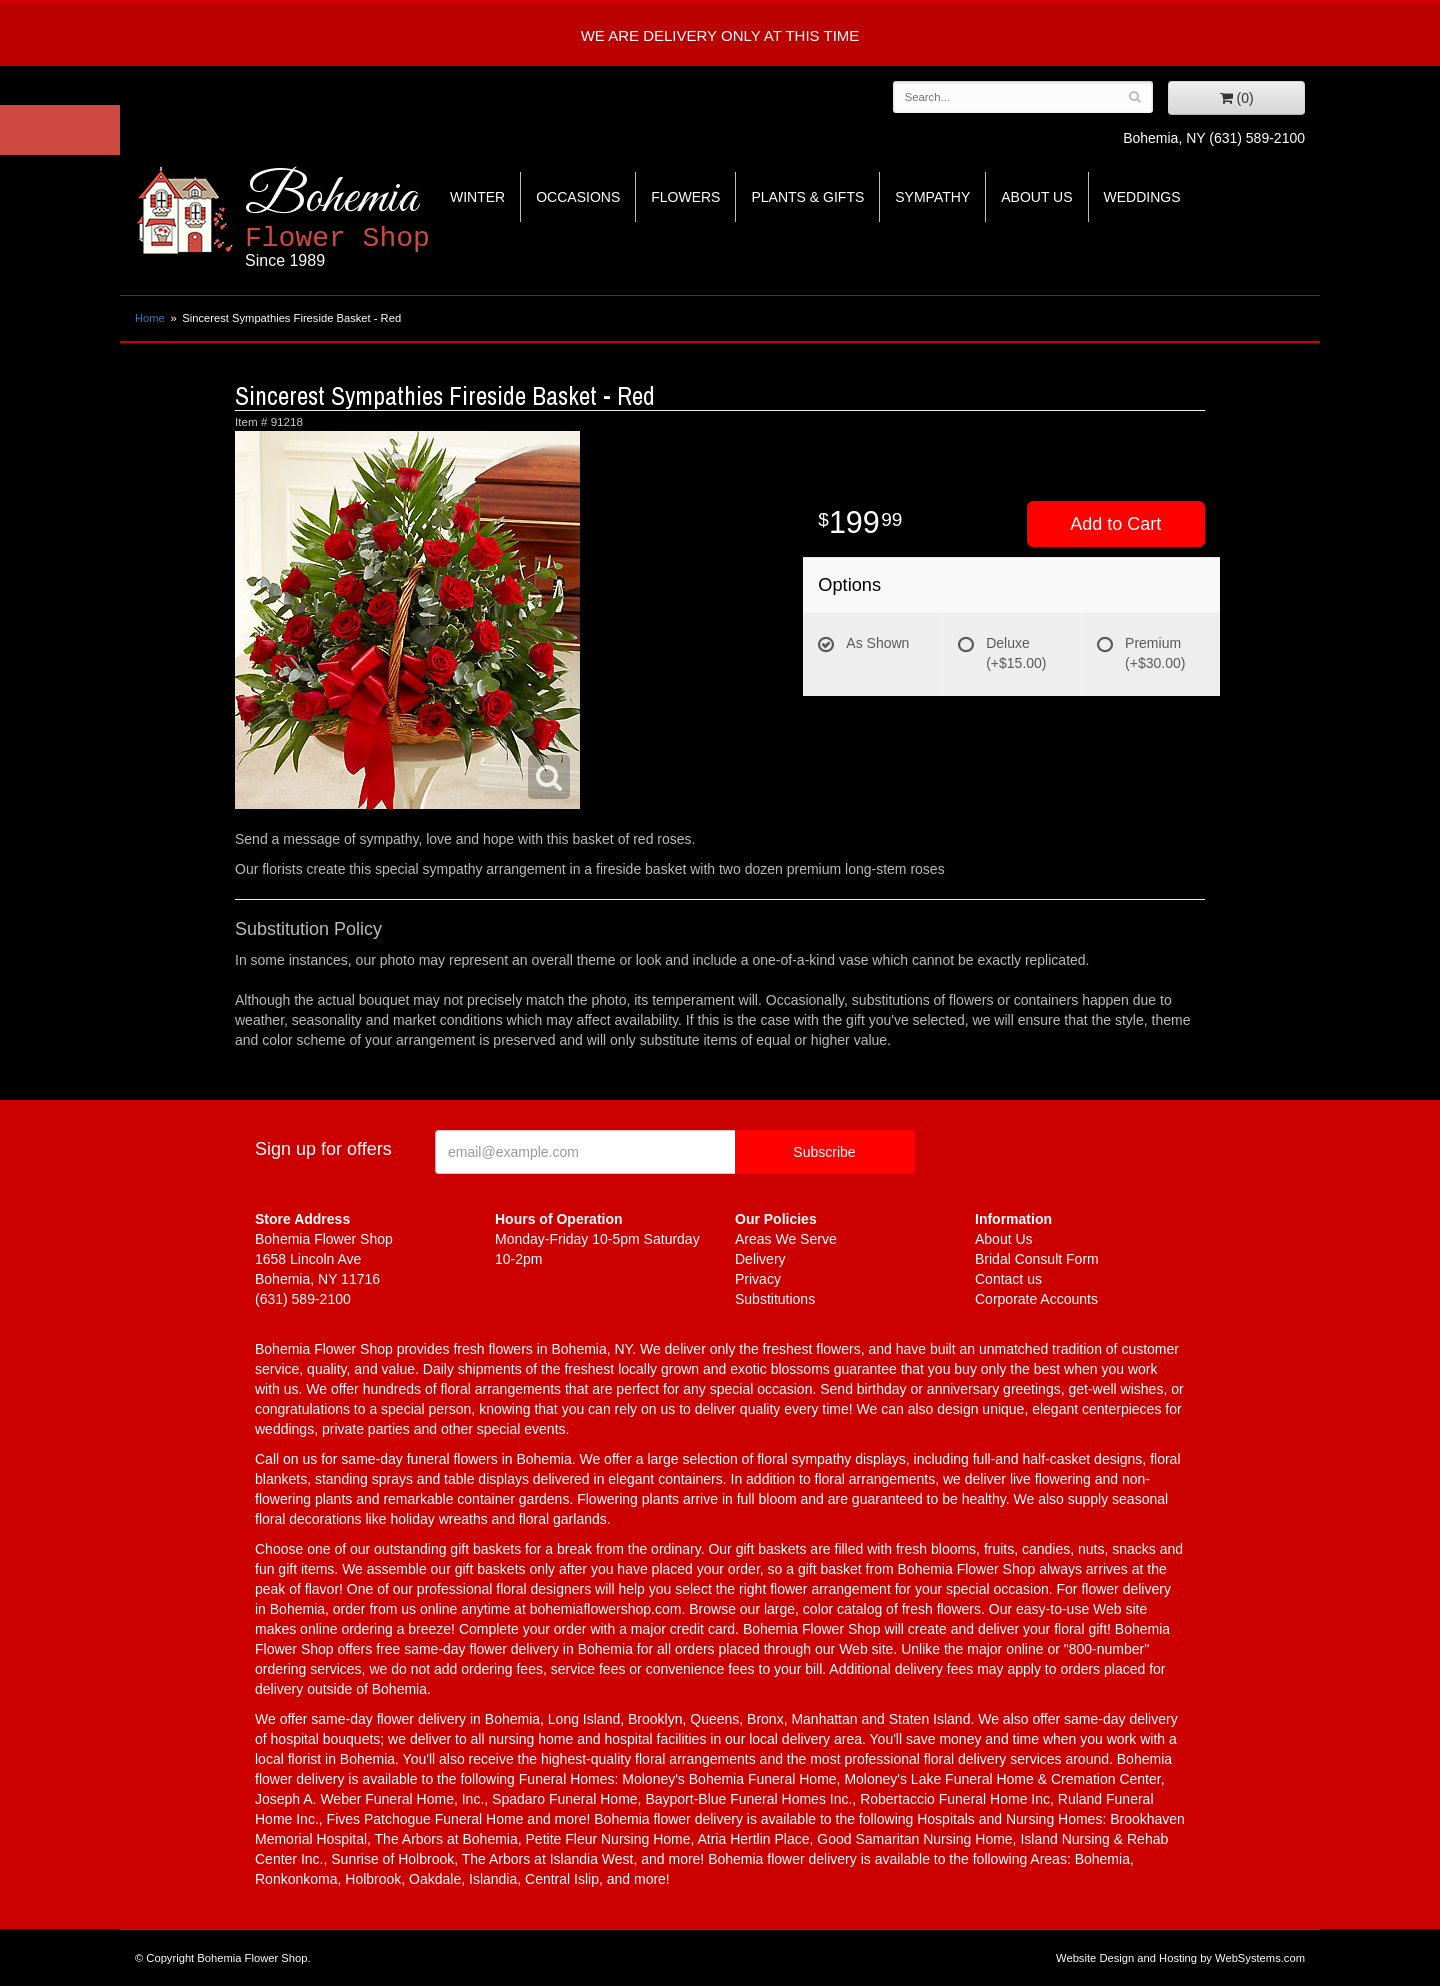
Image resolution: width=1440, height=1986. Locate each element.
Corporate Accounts (1036, 1299)
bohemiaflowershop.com (606, 1609)
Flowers (685, 197)
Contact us (1008, 1279)
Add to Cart (1115, 524)
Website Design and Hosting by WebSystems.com (1180, 1958)
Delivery (760, 1259)
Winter (477, 197)
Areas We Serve (786, 1239)
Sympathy (932, 197)
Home (150, 318)
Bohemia (386, 218)
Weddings (1142, 197)
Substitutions (775, 1299)
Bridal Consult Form (1037, 1259)
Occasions (578, 197)
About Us (1036, 197)
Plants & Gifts (807, 197)
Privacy (758, 1279)
